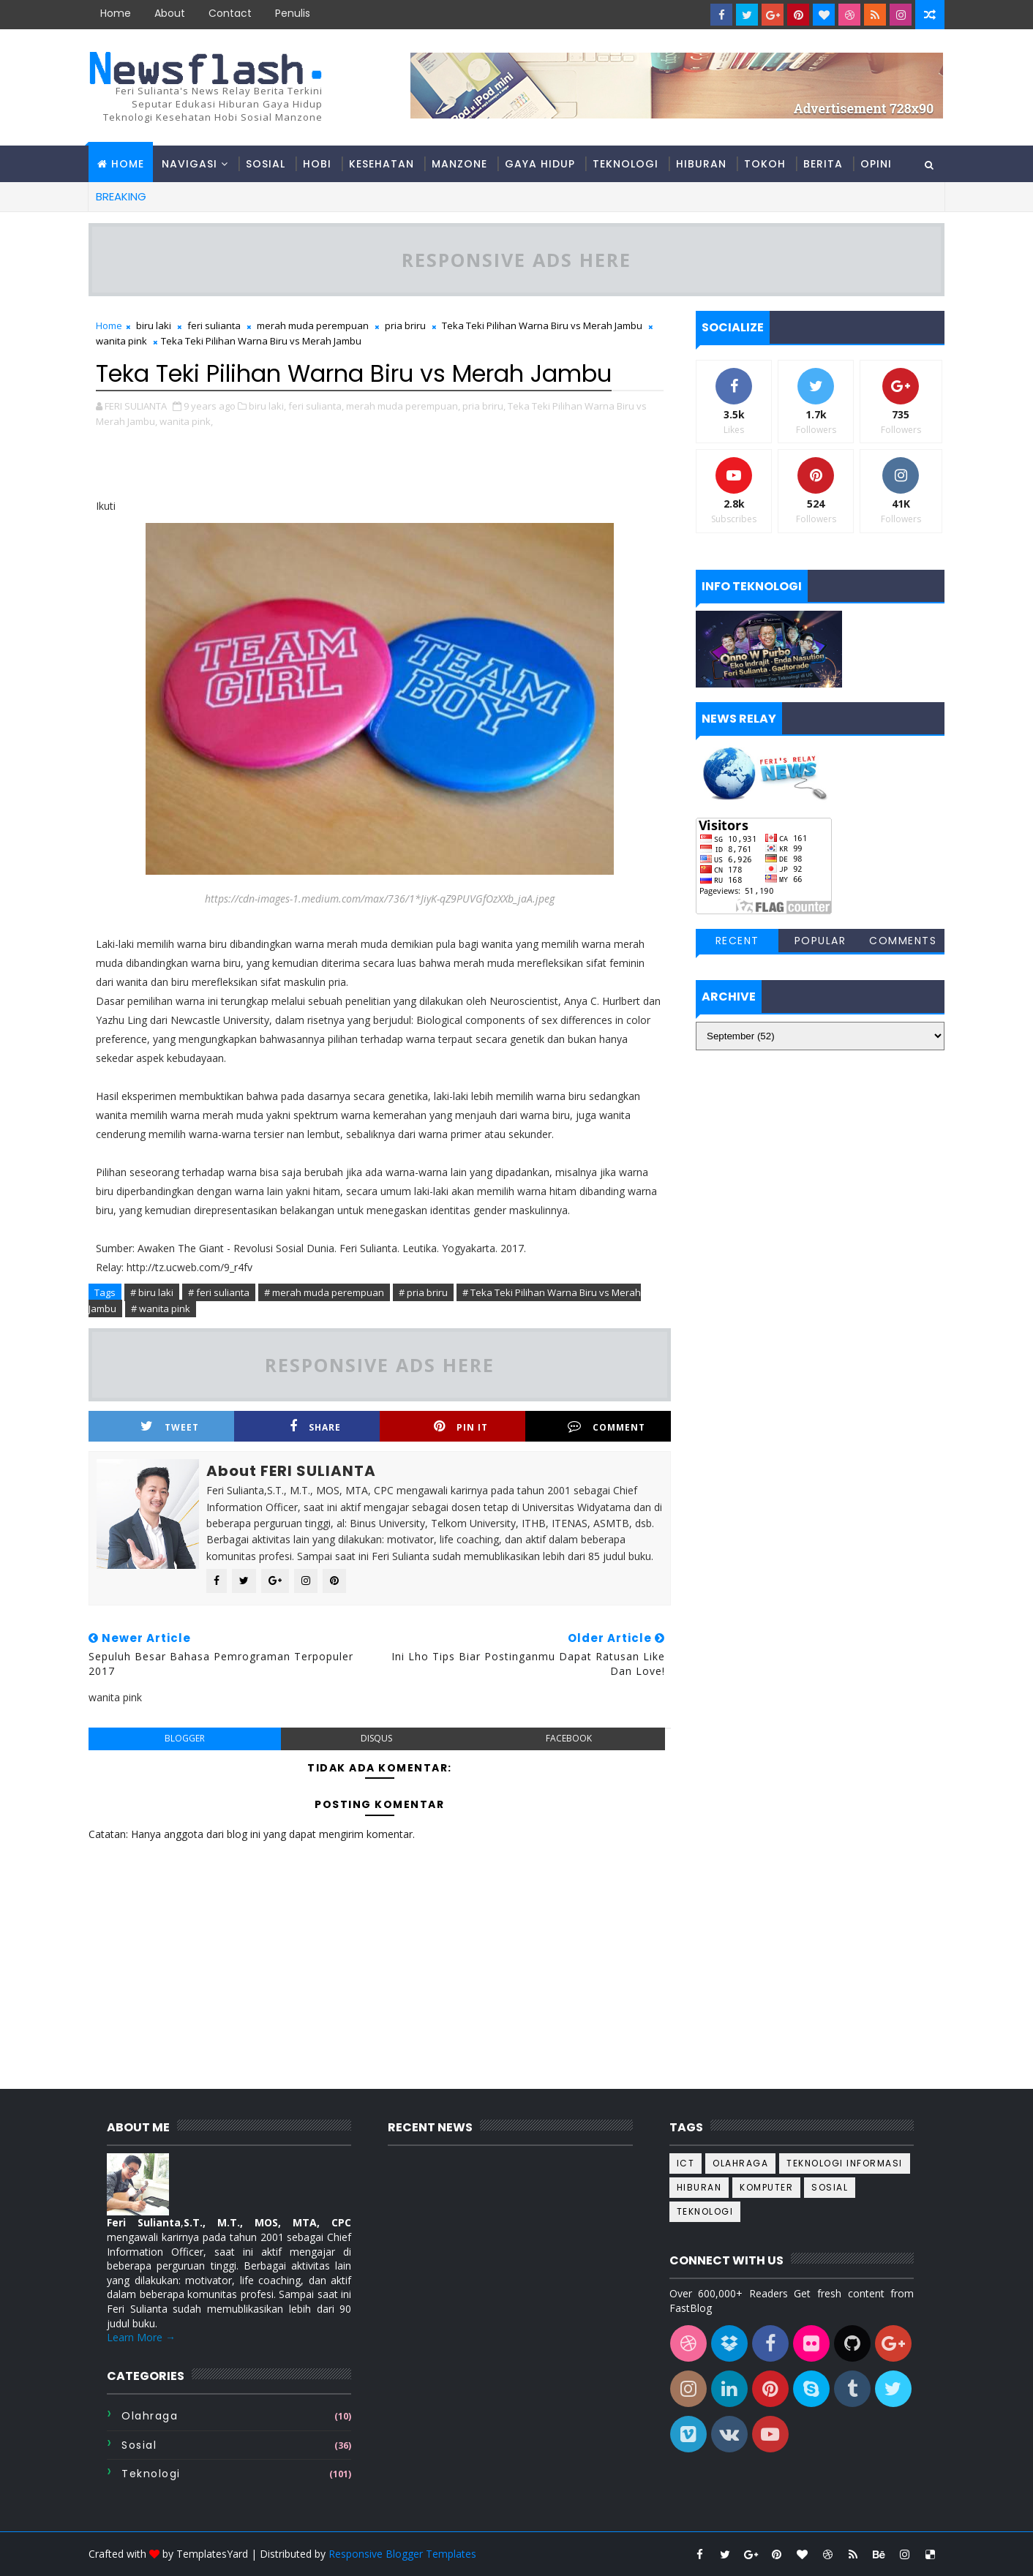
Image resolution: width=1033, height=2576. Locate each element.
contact (230, 13)
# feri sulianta (218, 1292)
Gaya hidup (540, 164)
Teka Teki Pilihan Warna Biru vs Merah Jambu (542, 325)
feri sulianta (214, 325)
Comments (902, 940)
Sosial (265, 164)
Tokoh (765, 164)
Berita (823, 164)
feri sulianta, (316, 406)
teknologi (151, 2473)
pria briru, (484, 406)
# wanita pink (160, 1308)
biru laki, (267, 406)
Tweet (169, 1427)
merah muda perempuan (313, 325)
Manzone (459, 164)
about (169, 13)
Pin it (461, 1427)
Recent (737, 940)
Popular (820, 940)
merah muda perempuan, (403, 406)
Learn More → (141, 2337)
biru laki (153, 325)
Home (115, 13)
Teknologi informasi (844, 2163)
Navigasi (189, 164)
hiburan (699, 2187)
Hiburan (701, 164)
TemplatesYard (212, 2554)
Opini (876, 164)
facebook (569, 1738)
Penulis (292, 13)
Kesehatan (381, 164)
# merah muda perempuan (324, 1292)
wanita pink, (186, 421)
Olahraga (149, 2416)
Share (315, 1427)
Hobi (317, 164)
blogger (185, 1738)
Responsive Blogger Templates (402, 2554)
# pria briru (423, 1292)
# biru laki (151, 1292)
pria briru (405, 325)
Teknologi (625, 164)
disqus (376, 1738)
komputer (766, 2187)
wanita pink (121, 340)
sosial (139, 2445)
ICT (686, 2163)
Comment (606, 1427)
